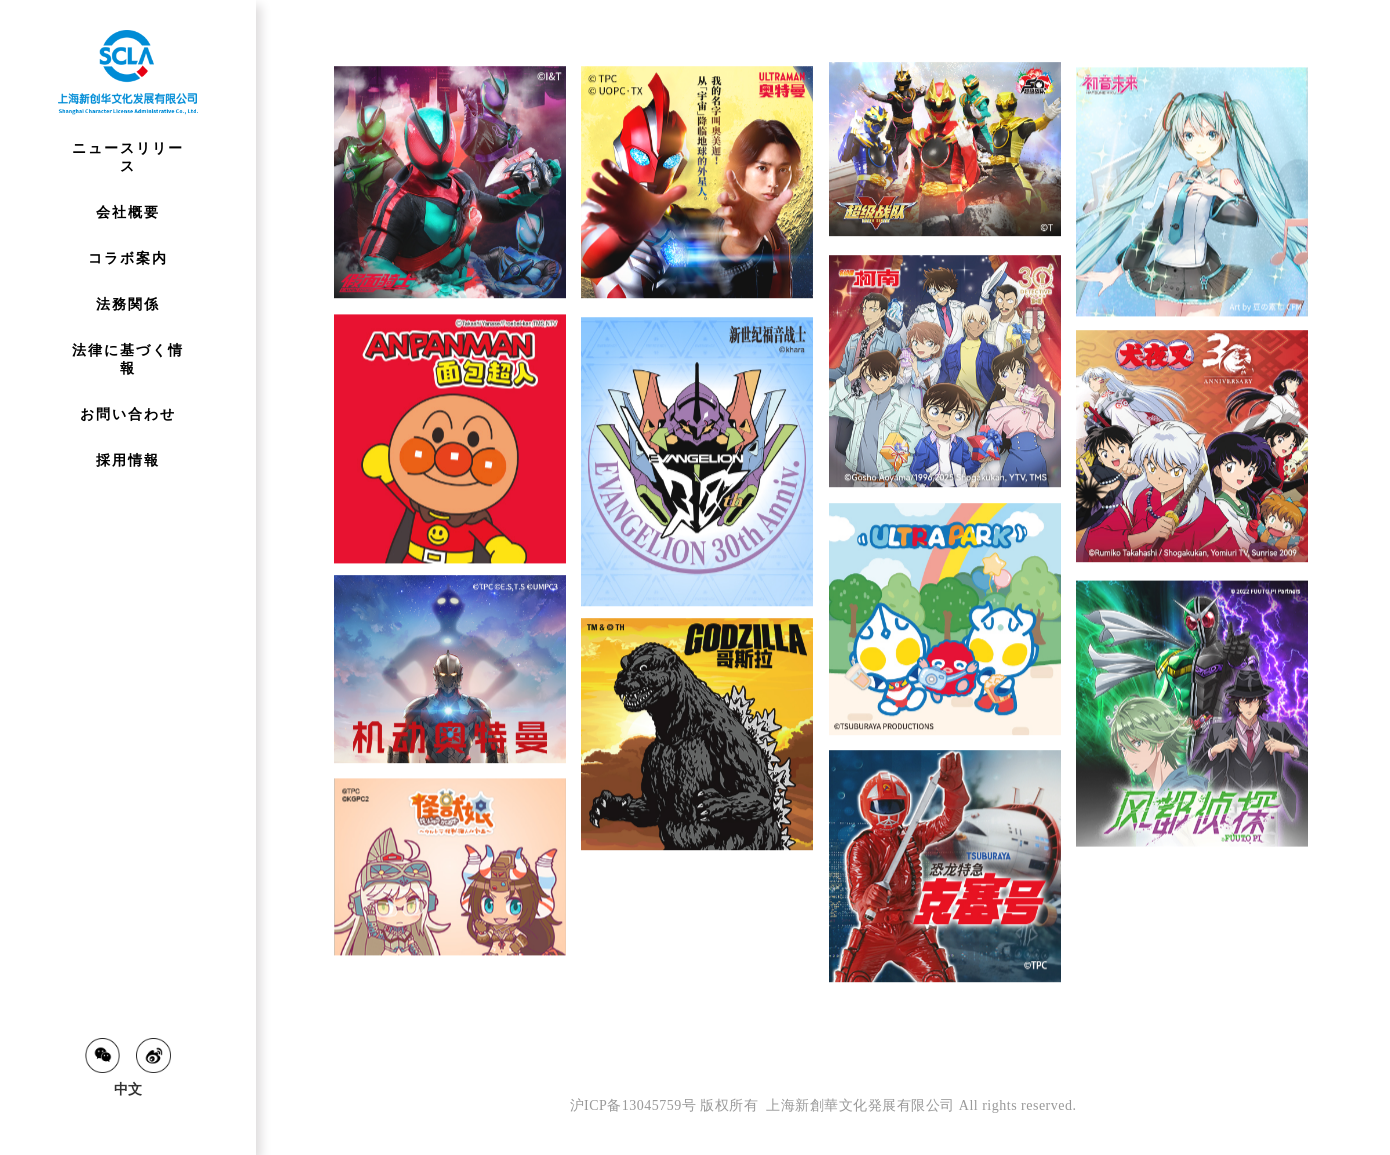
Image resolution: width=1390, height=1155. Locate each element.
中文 (128, 1089)
